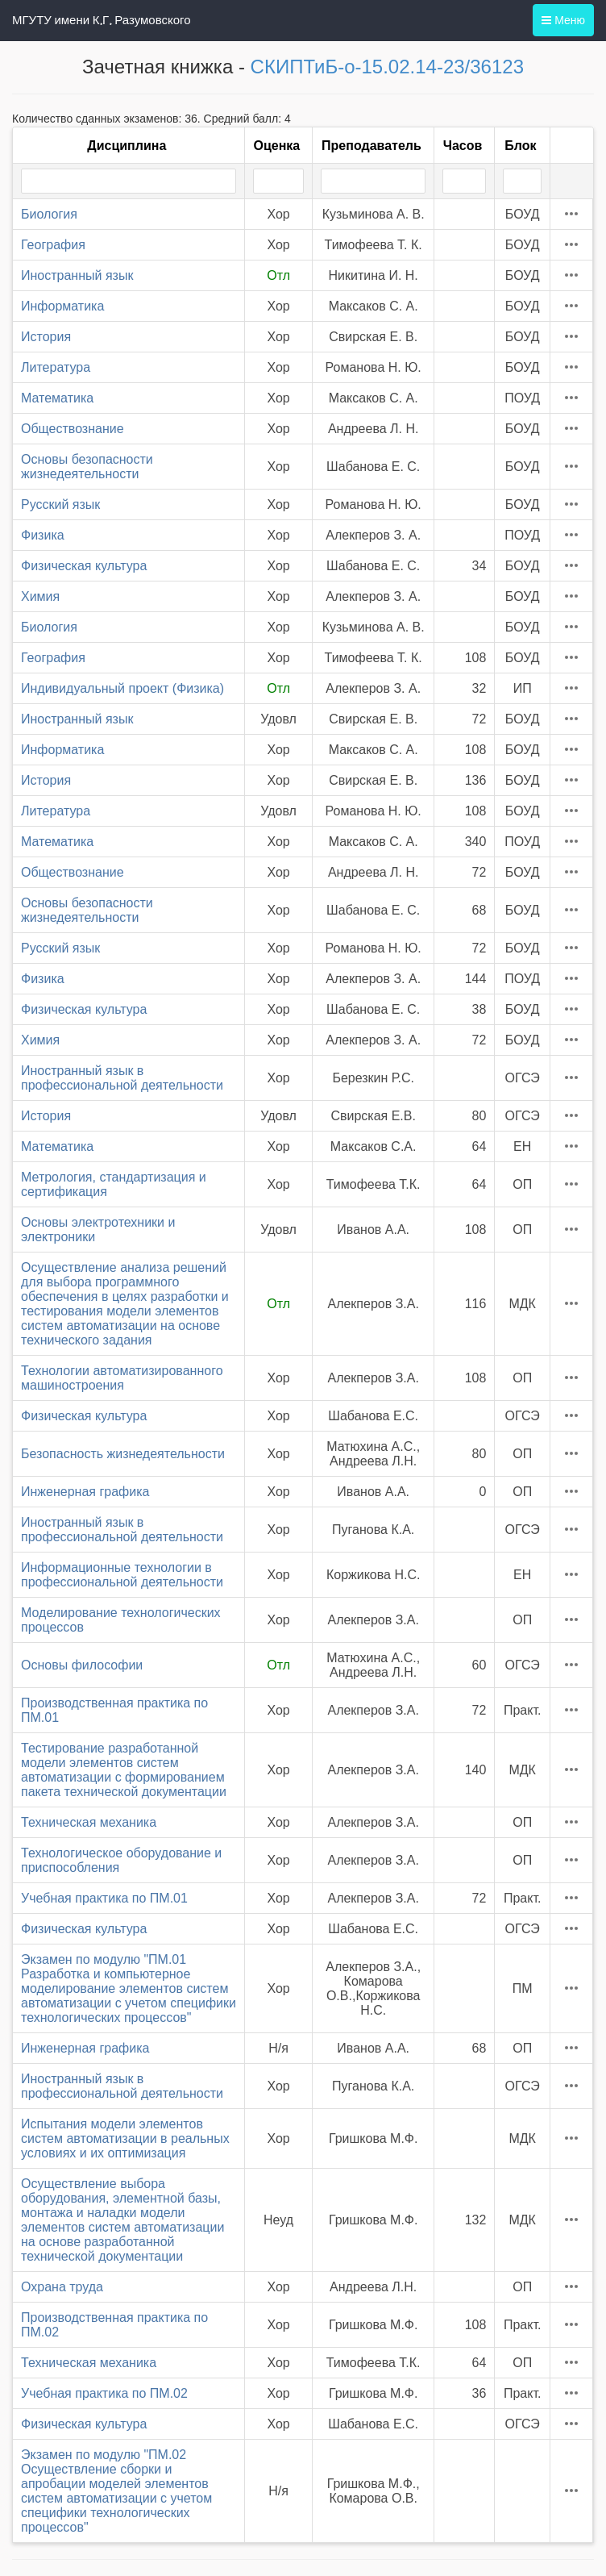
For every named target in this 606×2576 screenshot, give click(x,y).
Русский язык (60, 504)
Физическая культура (84, 566)
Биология (49, 214)
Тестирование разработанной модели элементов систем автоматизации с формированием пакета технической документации (123, 1770)
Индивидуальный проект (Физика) (122, 688)
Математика (57, 398)
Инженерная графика (85, 1491)
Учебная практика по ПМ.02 (104, 2393)
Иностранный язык (77, 275)
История (46, 337)
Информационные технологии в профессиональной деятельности (122, 1575)
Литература (55, 367)
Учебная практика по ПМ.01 (104, 1898)
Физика (42, 535)
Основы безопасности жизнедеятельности (87, 466)
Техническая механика (88, 1822)
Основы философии (82, 1665)
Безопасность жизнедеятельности (123, 1454)
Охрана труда (62, 2287)
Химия (40, 596)
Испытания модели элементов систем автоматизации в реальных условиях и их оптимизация (125, 2138)
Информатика (62, 306)
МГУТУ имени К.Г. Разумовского (101, 20)
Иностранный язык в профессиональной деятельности (122, 1078)
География (53, 245)
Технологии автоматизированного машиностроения (122, 1378)
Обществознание (72, 429)
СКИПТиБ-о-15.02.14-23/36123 (387, 66)
